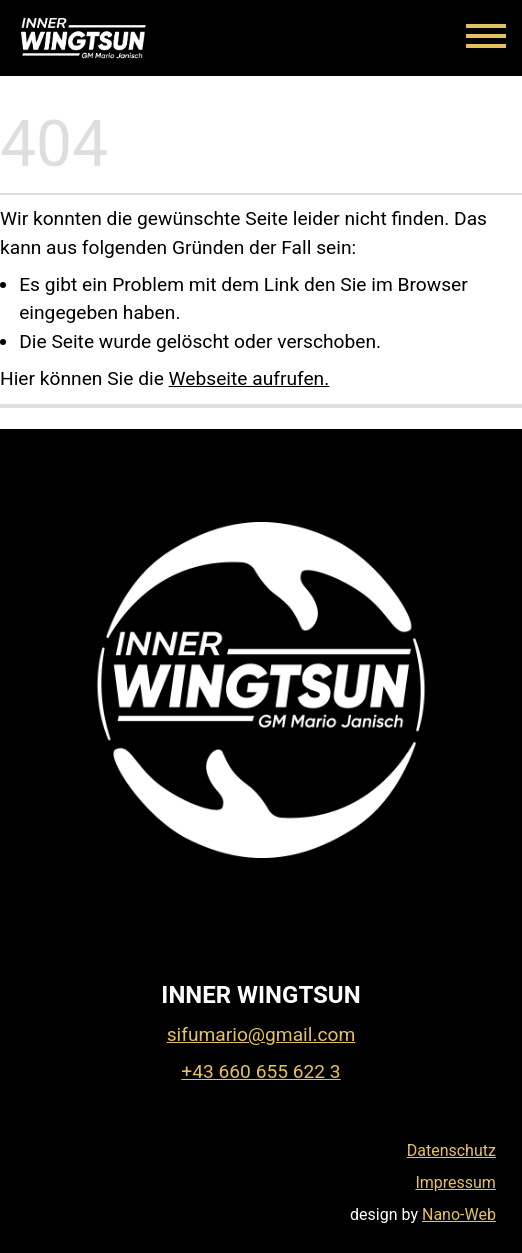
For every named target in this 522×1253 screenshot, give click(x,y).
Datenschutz (451, 1150)
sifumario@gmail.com (261, 1034)
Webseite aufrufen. (249, 378)
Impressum (455, 1182)
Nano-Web (459, 1214)
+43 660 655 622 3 (260, 1071)
